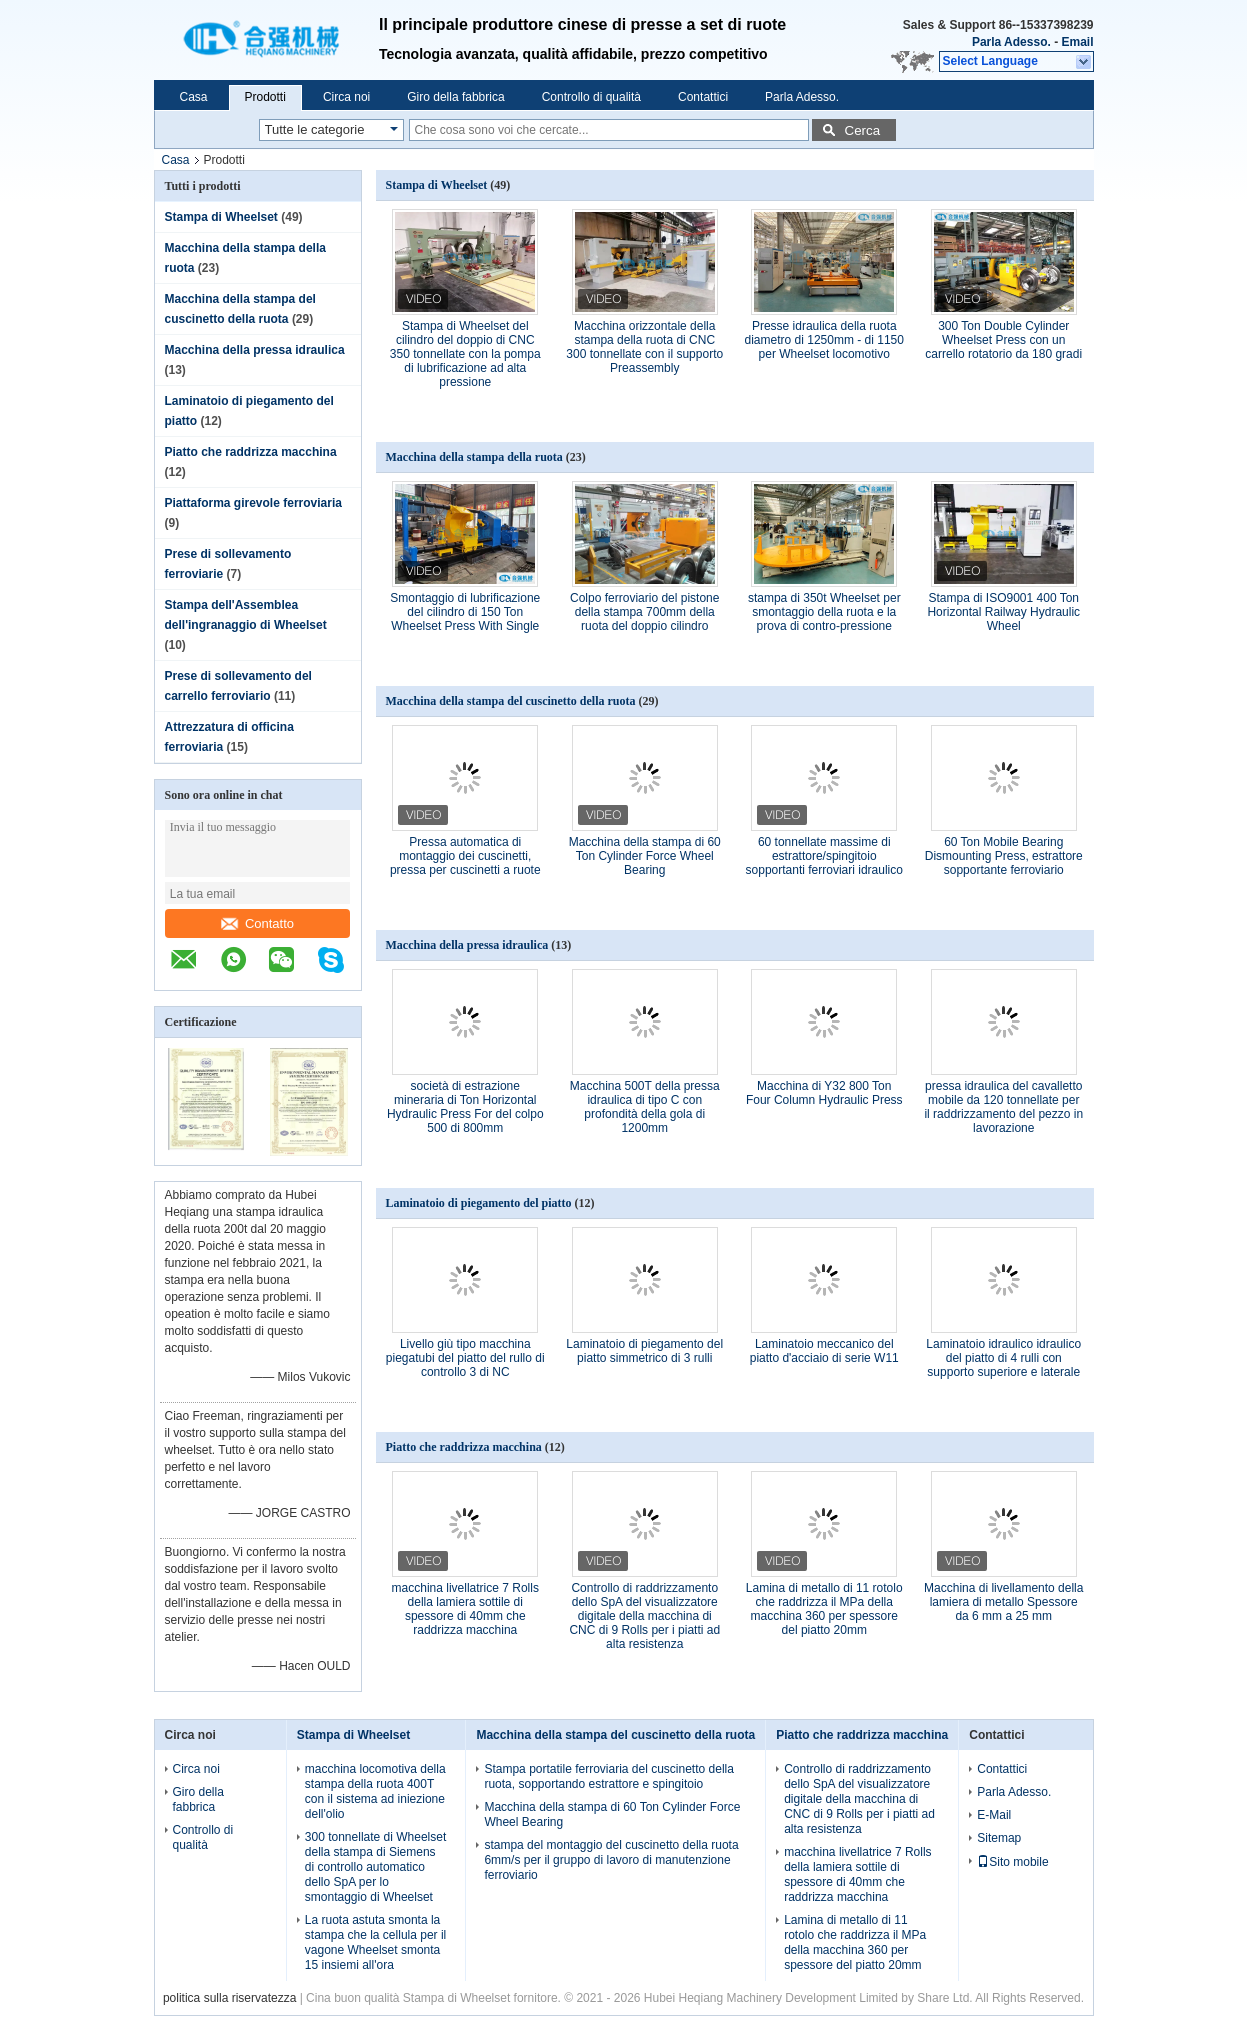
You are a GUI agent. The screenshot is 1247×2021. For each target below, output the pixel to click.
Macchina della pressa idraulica (255, 350)
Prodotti (265, 97)
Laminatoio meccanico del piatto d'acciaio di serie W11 (824, 1351)
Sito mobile (1012, 1862)
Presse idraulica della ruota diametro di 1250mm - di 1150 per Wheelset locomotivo (824, 340)
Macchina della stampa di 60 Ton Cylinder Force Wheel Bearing (645, 856)
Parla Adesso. (1011, 42)
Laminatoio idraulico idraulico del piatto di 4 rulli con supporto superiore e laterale (1003, 1358)
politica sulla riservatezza (229, 1998)
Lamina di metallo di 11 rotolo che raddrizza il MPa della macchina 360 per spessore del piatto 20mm (824, 1609)
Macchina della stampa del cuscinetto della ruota (511, 701)
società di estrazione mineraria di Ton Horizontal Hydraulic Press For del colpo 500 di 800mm (465, 1107)
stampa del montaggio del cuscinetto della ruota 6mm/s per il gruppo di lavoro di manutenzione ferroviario (611, 1860)
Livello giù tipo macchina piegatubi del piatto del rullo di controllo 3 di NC (465, 1358)
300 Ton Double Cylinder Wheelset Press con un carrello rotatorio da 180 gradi (1003, 340)
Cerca (863, 130)
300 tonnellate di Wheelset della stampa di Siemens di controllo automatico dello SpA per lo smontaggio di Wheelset (375, 1867)
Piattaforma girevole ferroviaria (253, 503)
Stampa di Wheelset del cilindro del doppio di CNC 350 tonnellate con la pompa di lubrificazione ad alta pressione (465, 354)
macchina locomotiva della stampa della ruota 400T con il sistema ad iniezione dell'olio (375, 1791)
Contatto (257, 923)
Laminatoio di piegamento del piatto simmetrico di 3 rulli (644, 1351)
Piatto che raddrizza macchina (251, 452)
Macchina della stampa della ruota (474, 457)
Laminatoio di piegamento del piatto (479, 1203)
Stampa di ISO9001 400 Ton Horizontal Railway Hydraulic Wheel (1003, 612)
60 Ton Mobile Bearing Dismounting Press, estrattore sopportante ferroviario (1004, 856)
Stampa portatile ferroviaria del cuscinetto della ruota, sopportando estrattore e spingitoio (608, 1776)
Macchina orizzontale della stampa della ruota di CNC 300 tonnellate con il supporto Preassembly (644, 347)
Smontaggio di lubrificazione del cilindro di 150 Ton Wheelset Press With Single (465, 612)
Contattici (703, 97)
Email (1077, 42)
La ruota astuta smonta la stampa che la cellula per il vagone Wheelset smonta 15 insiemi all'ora (375, 1942)
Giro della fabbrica (455, 97)
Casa (194, 97)
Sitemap (999, 1838)
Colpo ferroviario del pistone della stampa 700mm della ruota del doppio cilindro (644, 612)
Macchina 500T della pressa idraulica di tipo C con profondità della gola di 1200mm (645, 1107)
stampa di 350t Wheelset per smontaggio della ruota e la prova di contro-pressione (824, 612)
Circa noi (346, 97)
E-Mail (994, 1815)
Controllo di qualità (591, 97)
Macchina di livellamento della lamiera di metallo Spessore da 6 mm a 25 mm (1003, 1602)
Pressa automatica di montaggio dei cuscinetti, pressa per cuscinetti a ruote (465, 856)
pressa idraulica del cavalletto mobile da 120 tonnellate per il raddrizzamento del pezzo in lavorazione (1003, 1107)
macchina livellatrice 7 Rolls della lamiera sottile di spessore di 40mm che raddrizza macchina (465, 1609)
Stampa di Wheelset (221, 217)
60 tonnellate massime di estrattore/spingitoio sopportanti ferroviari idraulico (824, 856)
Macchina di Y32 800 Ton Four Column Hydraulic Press (824, 1093)
